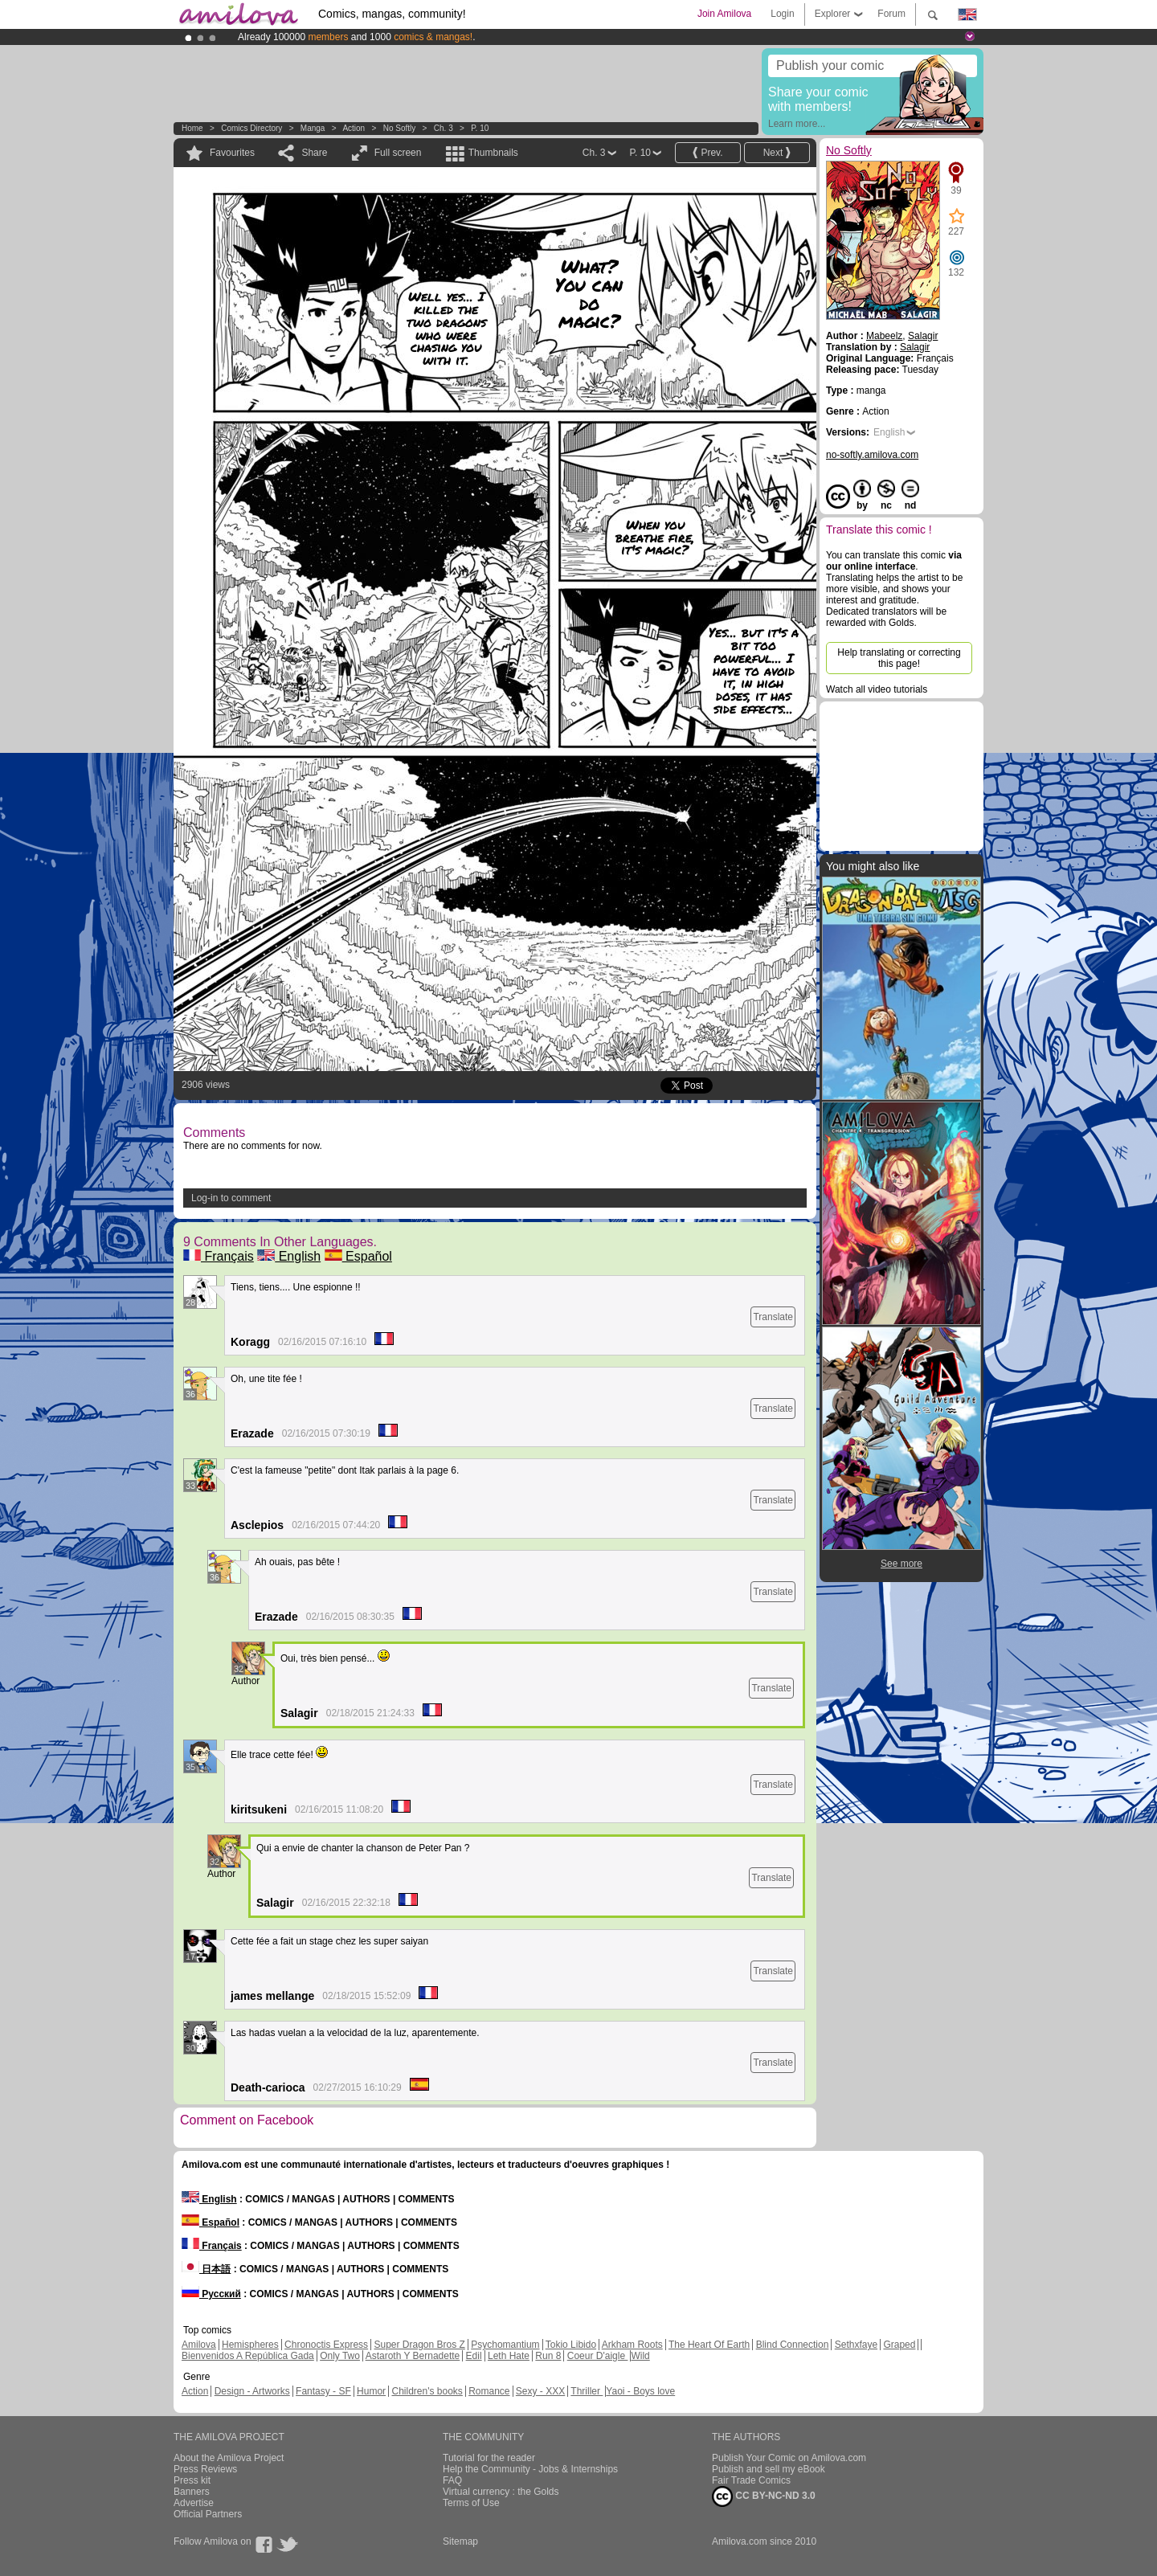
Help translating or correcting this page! (898, 658)
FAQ (452, 2480)
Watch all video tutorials (876, 689)
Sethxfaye (856, 2344)
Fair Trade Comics (751, 2480)
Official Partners (208, 2514)
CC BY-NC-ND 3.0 (764, 2496)
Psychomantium (505, 2344)
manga (312, 128)
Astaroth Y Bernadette (413, 2355)
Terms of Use (471, 2503)
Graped (899, 2344)
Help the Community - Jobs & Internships (530, 2469)
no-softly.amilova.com (872, 454)
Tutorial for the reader (489, 2458)
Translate (773, 1317)
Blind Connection (792, 2344)
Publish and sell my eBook (768, 2469)
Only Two (340, 2355)
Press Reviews (205, 2469)
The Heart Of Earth (709, 2344)
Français (218, 1256)
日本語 (206, 2269)
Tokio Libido (571, 2344)
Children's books (426, 2391)
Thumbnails (493, 152)
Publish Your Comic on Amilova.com (789, 2458)
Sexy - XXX (540, 2391)
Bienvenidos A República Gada (248, 2355)
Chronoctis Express (326, 2344)
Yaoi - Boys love (640, 2391)
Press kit (192, 2480)
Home (192, 128)
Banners (192, 2491)
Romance (488, 2391)
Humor (371, 2391)
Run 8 (548, 2355)
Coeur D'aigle (597, 2355)
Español (358, 1256)
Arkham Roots (632, 2344)
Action (353, 128)
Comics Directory (251, 128)
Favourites (232, 152)
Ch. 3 (443, 128)
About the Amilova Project (229, 2458)
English (289, 1256)
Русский (211, 2294)
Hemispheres (250, 2344)
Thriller (586, 2391)
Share (314, 152)
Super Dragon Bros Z (419, 2344)
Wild (640, 2355)
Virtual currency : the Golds (501, 2491)
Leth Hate (508, 2355)
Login (782, 13)
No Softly (399, 128)
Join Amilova (724, 13)
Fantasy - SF (323, 2391)
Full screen (398, 152)
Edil (474, 2355)
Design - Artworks (252, 2391)
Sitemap (460, 2541)
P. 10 (480, 128)
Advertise (194, 2503)
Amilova (199, 2344)
